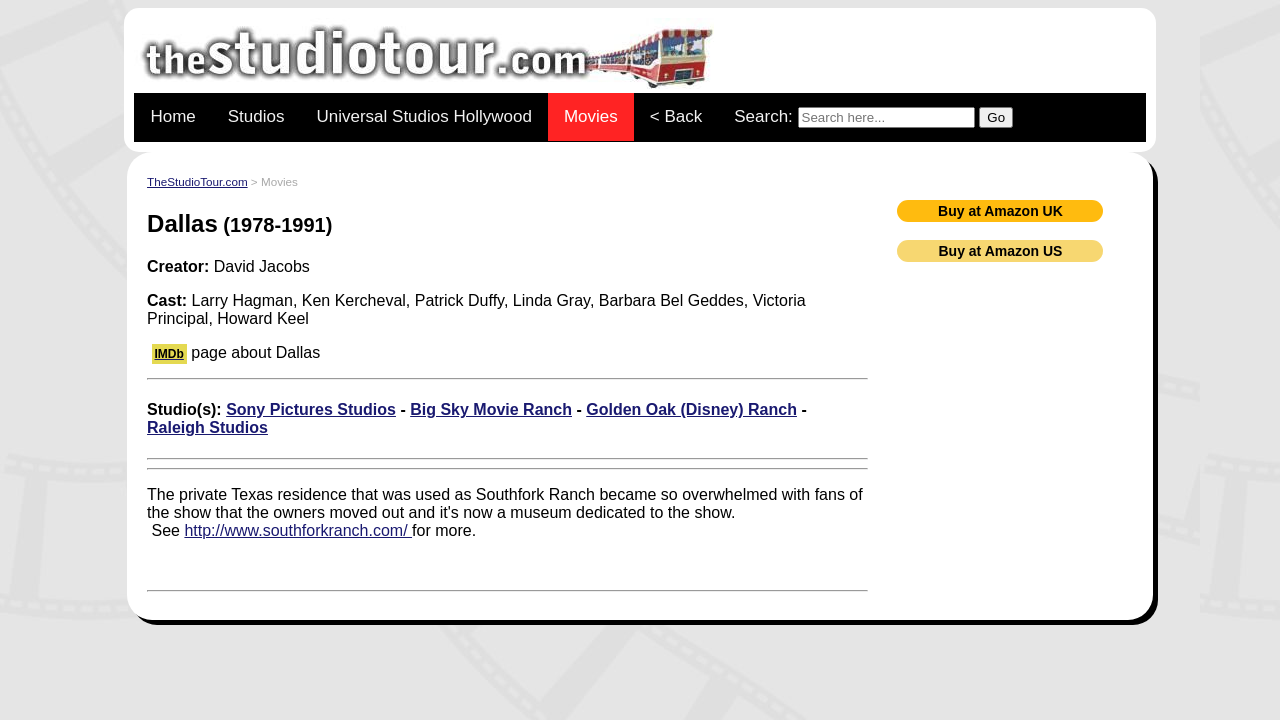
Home (172, 116)
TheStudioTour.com (197, 181)
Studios (256, 116)
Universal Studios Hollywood (423, 116)
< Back (676, 116)
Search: (873, 117)
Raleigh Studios (207, 427)
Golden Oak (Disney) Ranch (691, 409)
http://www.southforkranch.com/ (298, 530)
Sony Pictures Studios (311, 409)
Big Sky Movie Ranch (491, 409)
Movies (591, 116)
